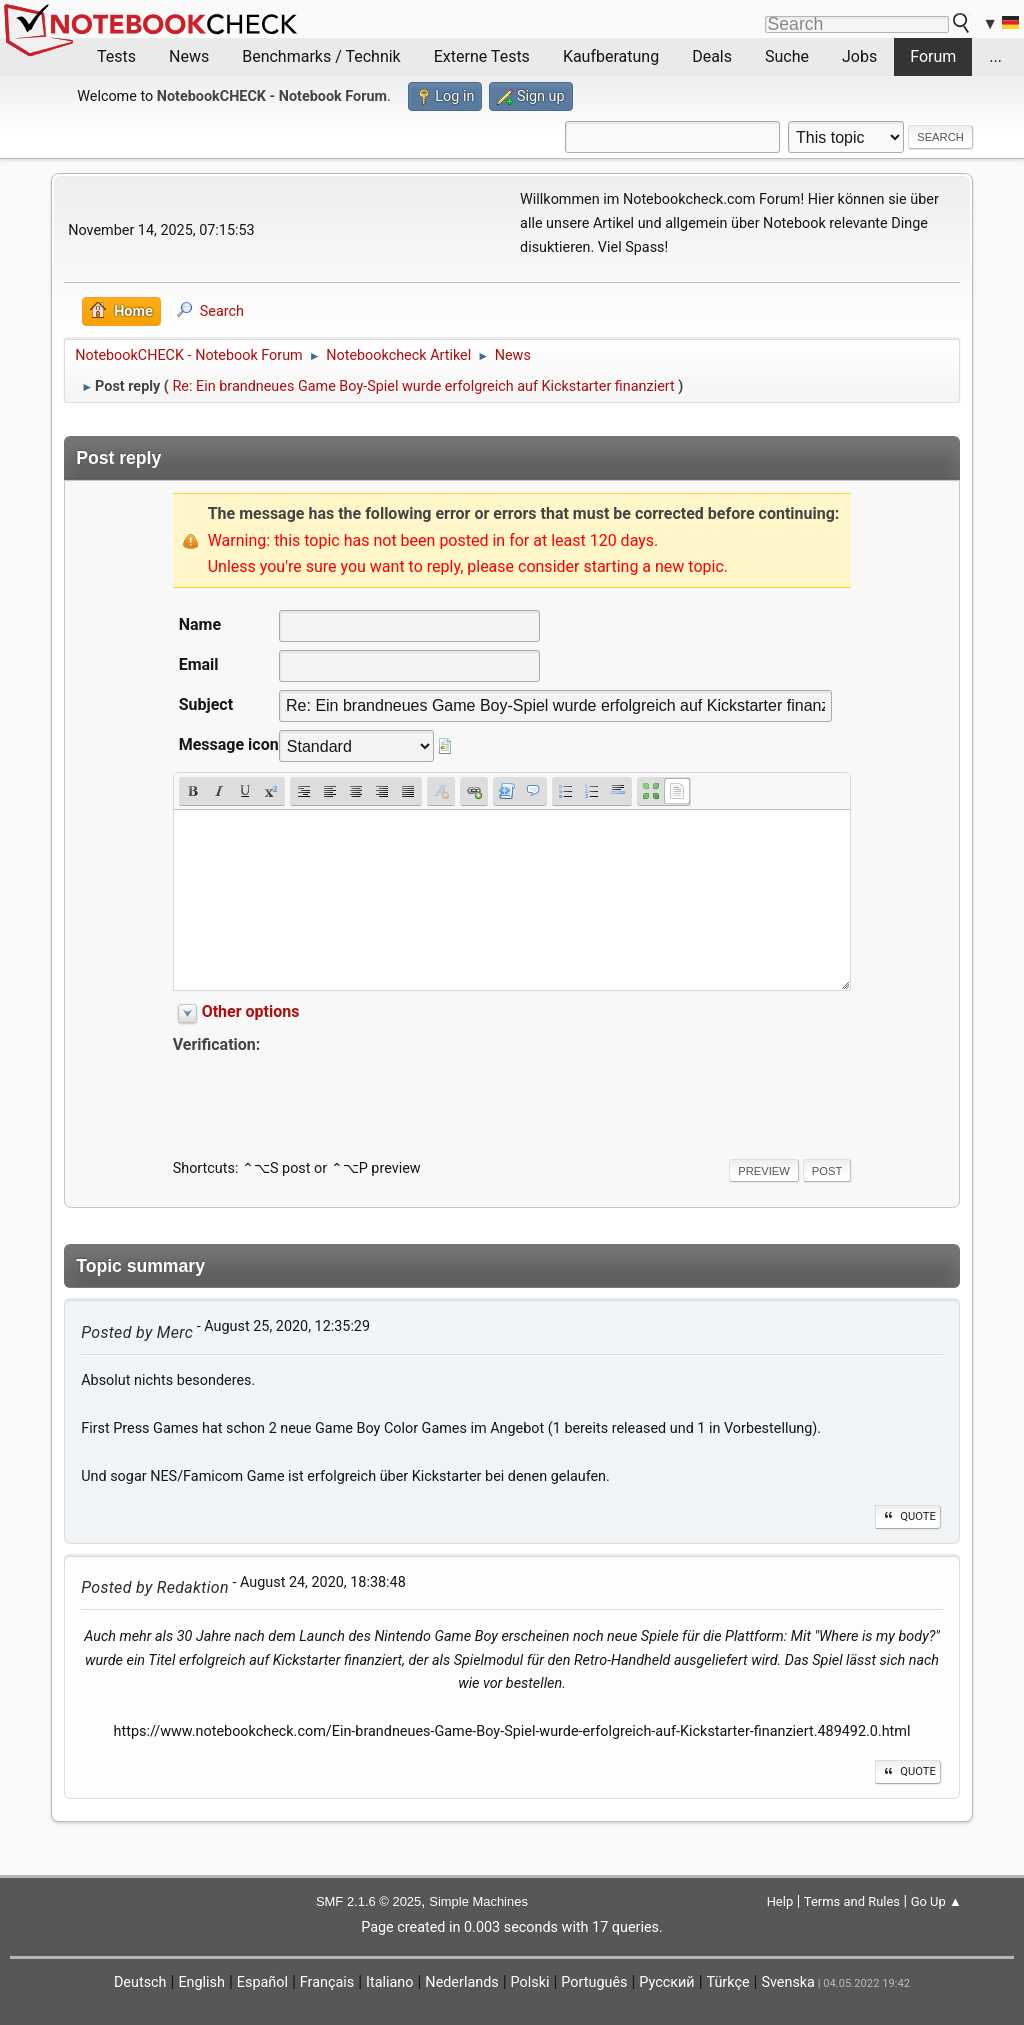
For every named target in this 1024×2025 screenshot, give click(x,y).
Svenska (788, 1982)
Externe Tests (482, 56)
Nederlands (461, 1982)
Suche (787, 56)
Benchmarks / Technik (321, 56)
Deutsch (140, 1982)
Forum (933, 56)
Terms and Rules (852, 1901)
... (995, 56)
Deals (712, 56)
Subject (206, 704)
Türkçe (728, 1982)
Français (327, 1982)
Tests (116, 56)
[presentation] (325, 1097)
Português (594, 1982)
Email (199, 664)
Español (262, 1982)
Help (780, 1901)
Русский (666, 1982)
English (201, 1982)
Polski (530, 1982)
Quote (908, 1516)
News (189, 56)
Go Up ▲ (936, 1901)
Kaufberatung (611, 56)
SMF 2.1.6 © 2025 (368, 1901)
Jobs (859, 56)
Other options (251, 1011)
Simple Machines (478, 1901)
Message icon (229, 744)
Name (200, 624)
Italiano (389, 1982)
